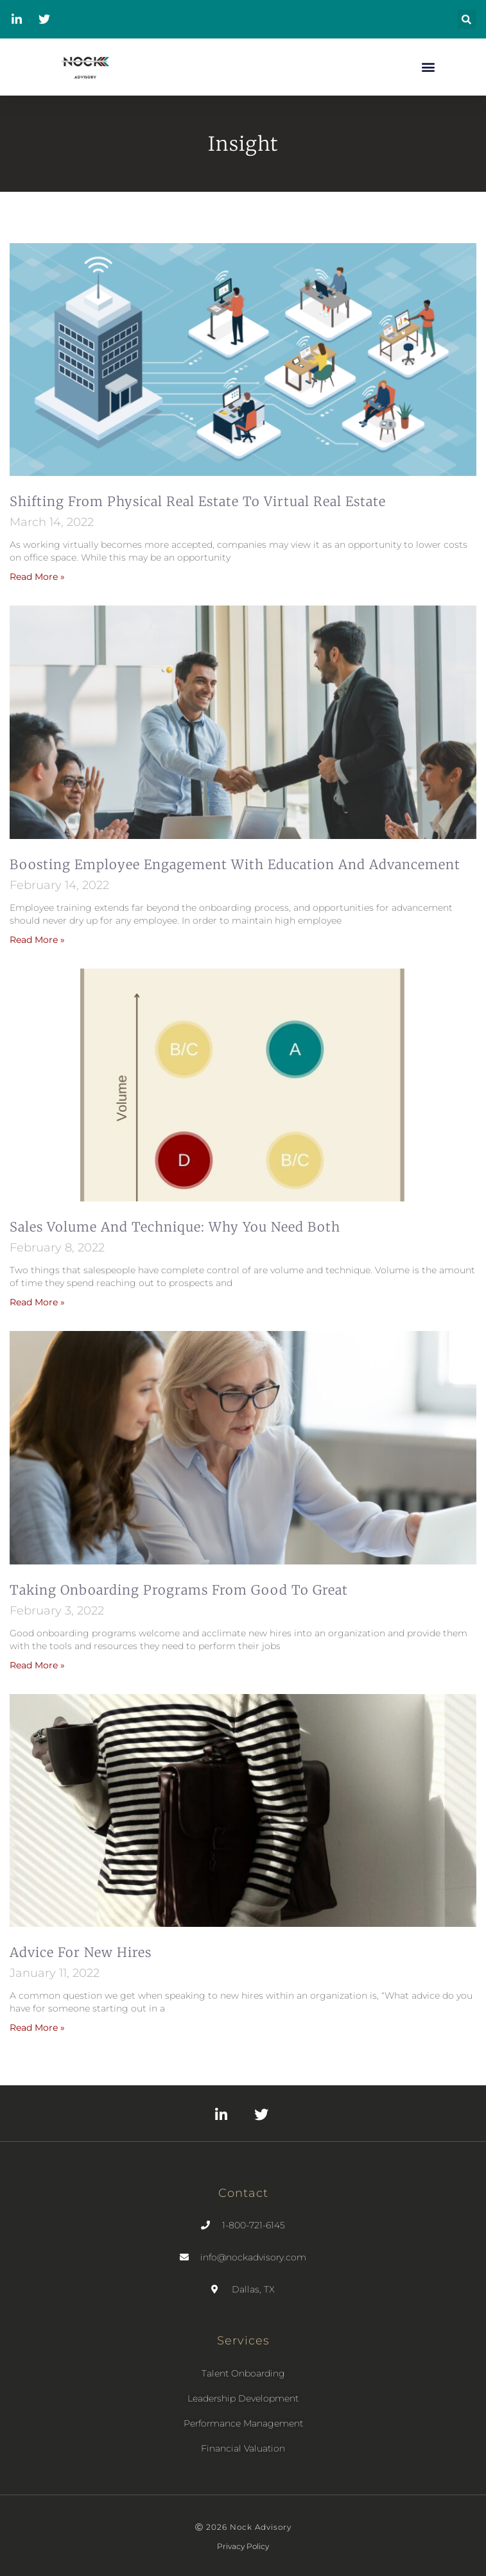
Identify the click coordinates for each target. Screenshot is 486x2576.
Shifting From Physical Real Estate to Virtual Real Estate (198, 501)
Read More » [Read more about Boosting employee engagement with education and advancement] (37, 939)
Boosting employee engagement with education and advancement (235, 864)
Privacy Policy (243, 2546)
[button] (466, 19)
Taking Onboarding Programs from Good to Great (179, 1590)
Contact (243, 2193)
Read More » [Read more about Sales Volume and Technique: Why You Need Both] (37, 1302)
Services (243, 2341)
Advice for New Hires (81, 1952)
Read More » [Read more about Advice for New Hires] (37, 2027)
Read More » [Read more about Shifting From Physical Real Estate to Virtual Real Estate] (37, 576)
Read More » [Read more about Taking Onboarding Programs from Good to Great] (37, 1665)
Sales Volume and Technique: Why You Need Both (175, 1227)
